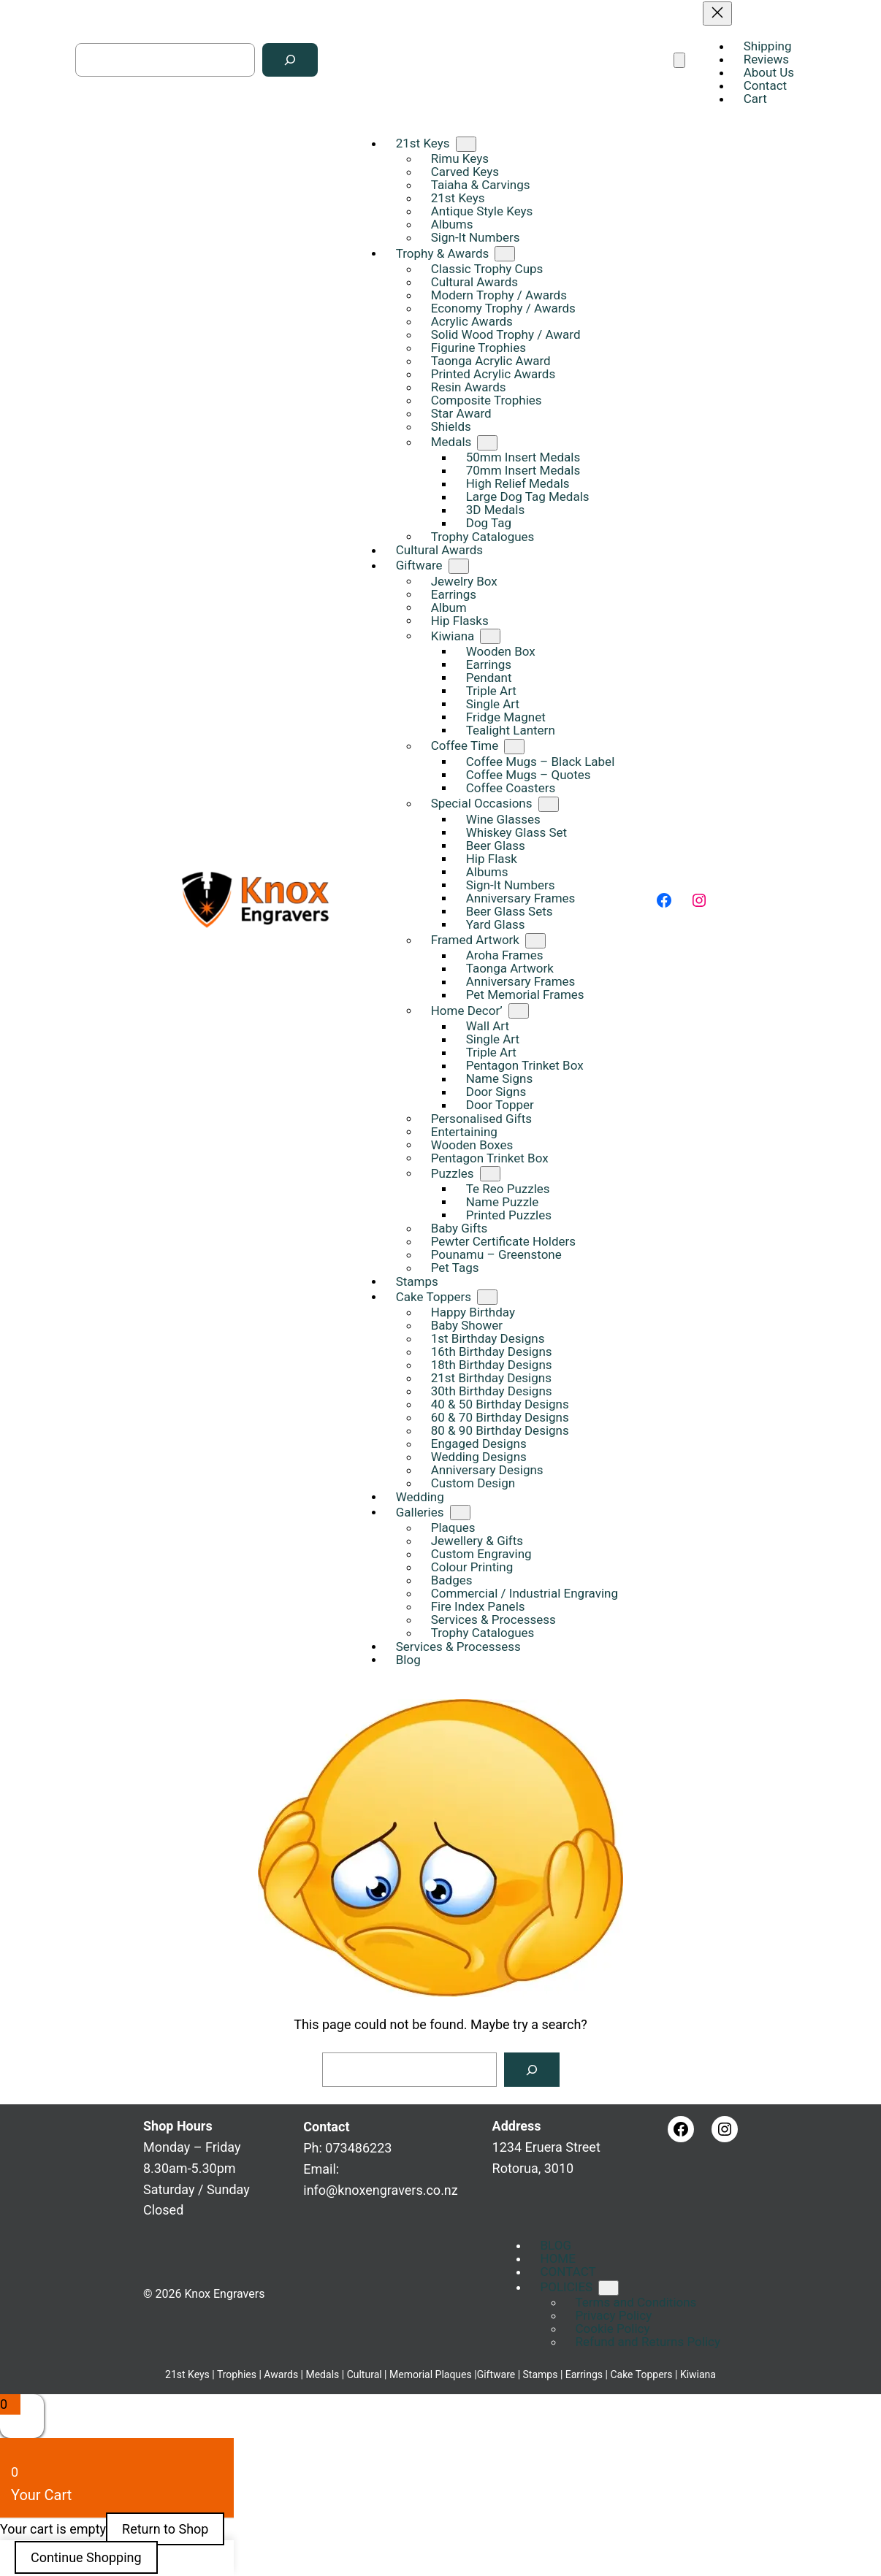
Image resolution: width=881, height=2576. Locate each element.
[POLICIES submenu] (608, 2288)
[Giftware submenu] (459, 566)
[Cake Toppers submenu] (487, 1297)
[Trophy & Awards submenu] (505, 253)
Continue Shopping (86, 2557)
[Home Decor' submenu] (518, 1011)
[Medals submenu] (487, 443)
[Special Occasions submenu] (548, 804)
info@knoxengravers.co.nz (380, 2190)
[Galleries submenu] (460, 1512)
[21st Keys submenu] (466, 144)
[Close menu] (717, 13)
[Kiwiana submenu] (490, 636)
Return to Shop (165, 2529)
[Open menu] (679, 60)
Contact (326, 2126)
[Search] (290, 60)
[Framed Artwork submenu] (535, 940)
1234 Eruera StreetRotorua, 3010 (546, 2147)
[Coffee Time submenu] (514, 746)
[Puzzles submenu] (490, 1173)
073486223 (358, 2147)
